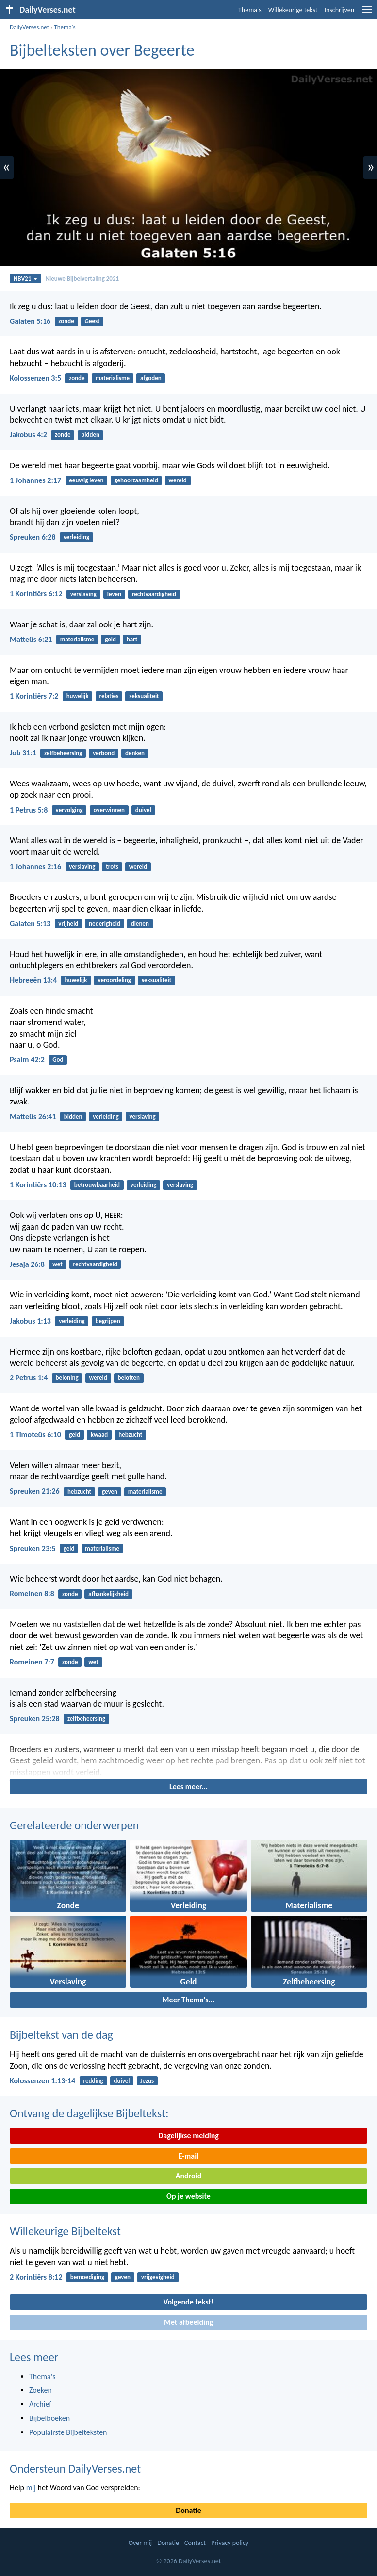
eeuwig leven (86, 480)
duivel (143, 810)
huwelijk (77, 696)
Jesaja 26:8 (27, 1264)
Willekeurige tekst (293, 10)
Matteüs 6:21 (31, 639)
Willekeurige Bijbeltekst (65, 2231)
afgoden (151, 378)
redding (93, 2080)
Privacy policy (229, 2543)
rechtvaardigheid (154, 594)
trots (112, 866)
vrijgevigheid (158, 2277)
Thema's (250, 10)
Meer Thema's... (189, 1999)
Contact (195, 2543)
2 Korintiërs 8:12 (36, 2277)
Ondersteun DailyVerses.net (75, 2469)
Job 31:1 (23, 752)
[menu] (367, 13)
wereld (177, 480)
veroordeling (114, 980)
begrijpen (107, 1321)
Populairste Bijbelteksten (68, 2432)
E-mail (188, 2155)
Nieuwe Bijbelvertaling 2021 (82, 278)
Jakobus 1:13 (30, 1321)
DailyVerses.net (29, 27)
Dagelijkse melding (188, 2135)
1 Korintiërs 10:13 (38, 1184)
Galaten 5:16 (30, 321)
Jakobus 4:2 (28, 434)
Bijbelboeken (49, 2418)
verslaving (83, 594)
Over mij (140, 2543)
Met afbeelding (188, 2322)
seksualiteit (144, 696)
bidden (90, 434)
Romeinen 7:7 (32, 1661)
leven (114, 594)
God (57, 1059)
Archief (40, 2404)
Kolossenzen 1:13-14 (42, 2080)
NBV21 (26, 278)
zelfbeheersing (63, 753)
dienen (140, 923)
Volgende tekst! (188, 2301)
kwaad (99, 1434)
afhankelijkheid (108, 1594)
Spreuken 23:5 (33, 1548)
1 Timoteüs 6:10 (35, 1434)
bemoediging (87, 2277)
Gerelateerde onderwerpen (74, 1825)
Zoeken (40, 2390)
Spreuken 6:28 (33, 537)
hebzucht (130, 1434)
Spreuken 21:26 (35, 1491)
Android (188, 2175)
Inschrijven (339, 10)
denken (135, 753)
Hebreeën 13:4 (33, 980)
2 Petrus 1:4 (29, 1377)
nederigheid (104, 923)
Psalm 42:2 (27, 1059)
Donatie (188, 2510)
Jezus (147, 2080)
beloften (129, 1377)
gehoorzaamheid (136, 480)
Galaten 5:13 (30, 923)
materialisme (112, 378)
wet (57, 1264)
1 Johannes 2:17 (35, 480)
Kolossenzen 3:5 (35, 378)
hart (132, 639)
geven (109, 1491)
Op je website (188, 2196)
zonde (66, 321)
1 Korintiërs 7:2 (34, 696)
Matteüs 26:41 (33, 1116)
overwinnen (109, 810)
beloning (67, 1377)
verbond (104, 753)
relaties (108, 696)
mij (31, 2487)
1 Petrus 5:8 (29, 810)
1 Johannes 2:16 (35, 866)
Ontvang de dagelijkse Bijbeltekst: (89, 2113)
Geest (92, 321)
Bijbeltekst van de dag (61, 2035)
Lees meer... (188, 1786)
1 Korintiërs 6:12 (36, 593)
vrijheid (68, 923)
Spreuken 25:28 (35, 1718)
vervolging (69, 810)
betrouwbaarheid (97, 1184)
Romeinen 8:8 (32, 1593)
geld (110, 639)
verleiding (76, 537)
